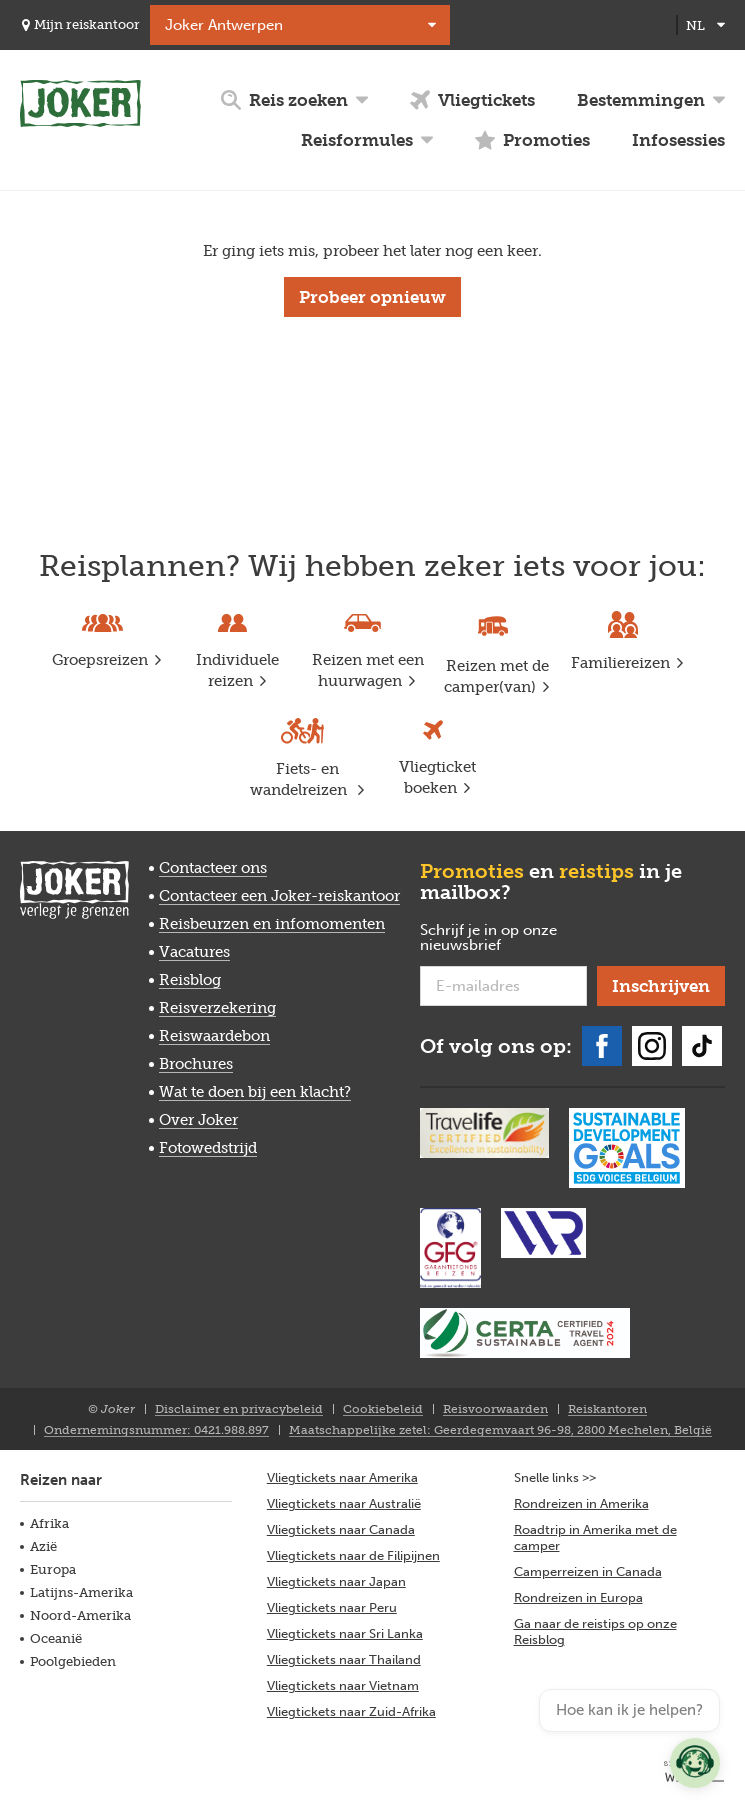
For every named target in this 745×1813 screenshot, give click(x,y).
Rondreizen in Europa (578, 1597)
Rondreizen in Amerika (581, 1503)
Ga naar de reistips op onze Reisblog (595, 1631)
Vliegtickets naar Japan (336, 1581)
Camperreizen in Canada (588, 1571)
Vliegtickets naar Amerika (342, 1477)
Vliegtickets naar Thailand (344, 1659)
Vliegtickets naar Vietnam (343, 1685)
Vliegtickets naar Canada (341, 1529)
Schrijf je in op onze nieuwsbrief (492, 938)
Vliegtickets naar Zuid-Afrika (351, 1711)
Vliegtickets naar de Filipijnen (353, 1555)
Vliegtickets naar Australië (344, 1503)
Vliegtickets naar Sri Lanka (345, 1633)
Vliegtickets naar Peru (332, 1607)
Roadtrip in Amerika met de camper (595, 1537)
